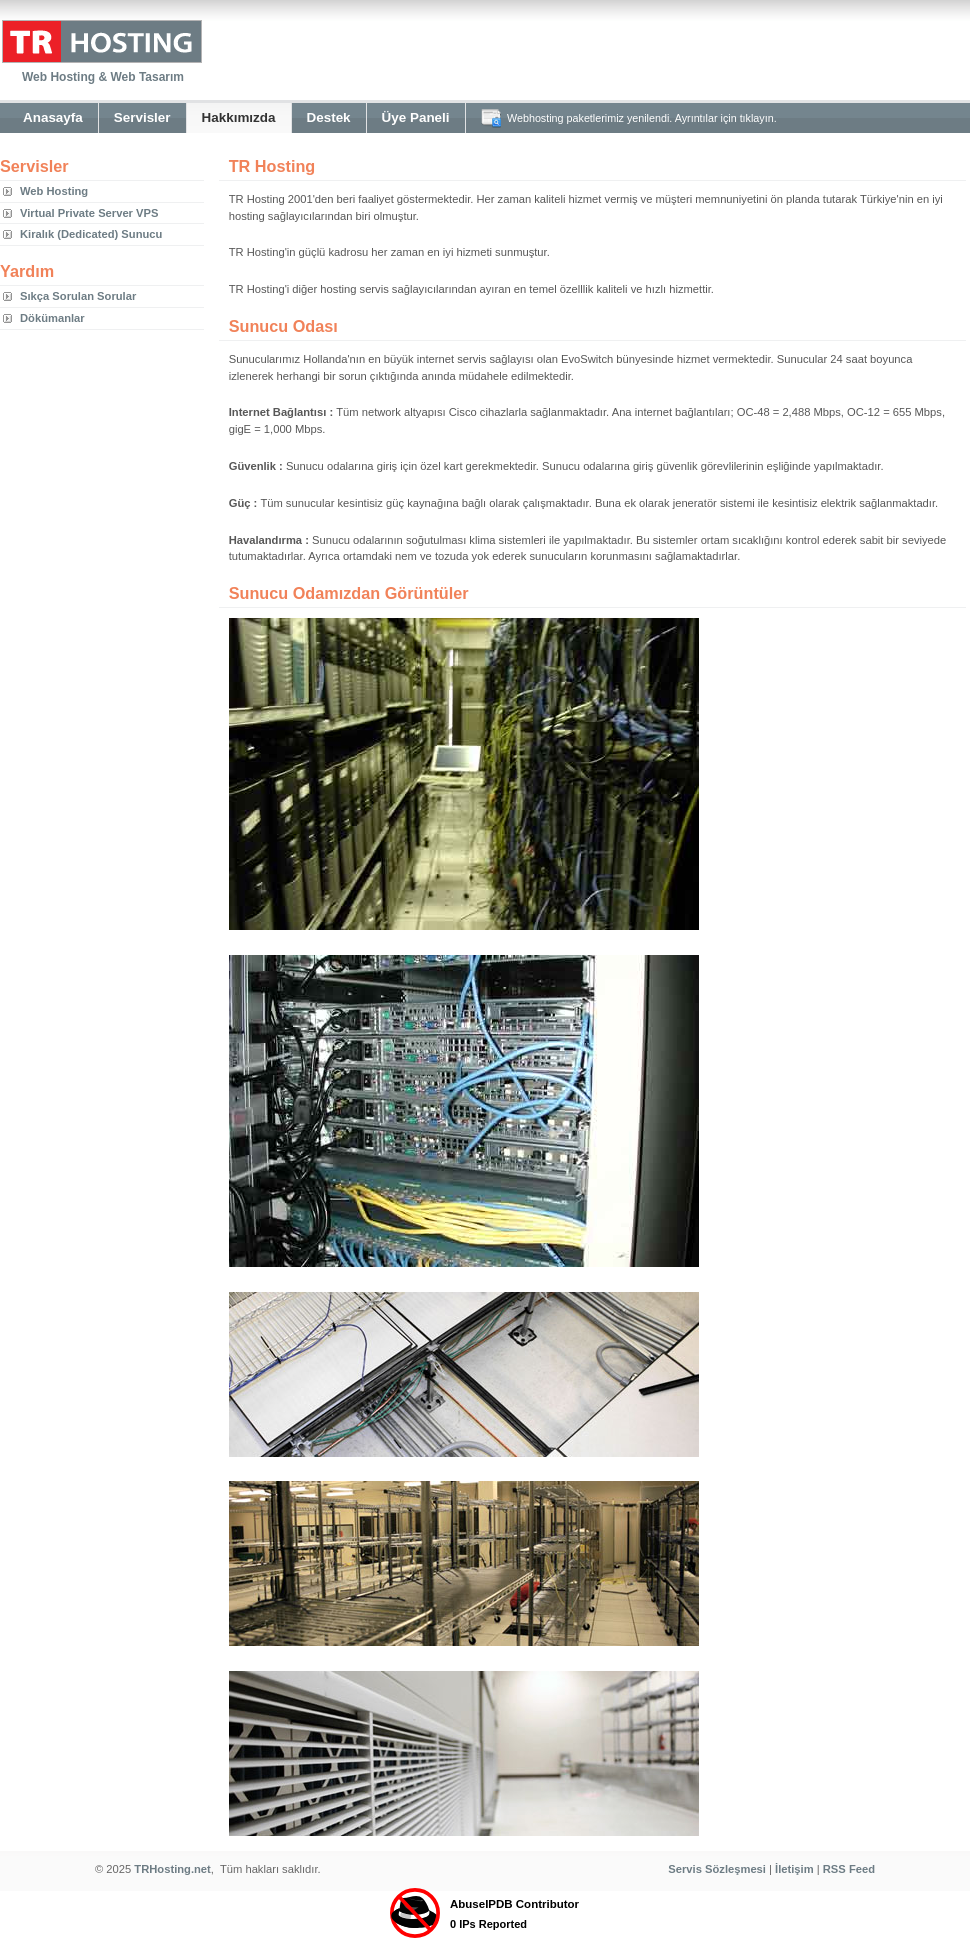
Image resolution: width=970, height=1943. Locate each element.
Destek (329, 117)
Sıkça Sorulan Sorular (78, 296)
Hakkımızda (239, 117)
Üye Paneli (416, 117)
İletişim (794, 1869)
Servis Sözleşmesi (717, 1869)
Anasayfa (53, 117)
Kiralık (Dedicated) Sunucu (91, 234)
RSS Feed (849, 1869)
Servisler (142, 117)
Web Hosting (54, 191)
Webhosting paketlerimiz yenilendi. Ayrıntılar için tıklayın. (642, 118)
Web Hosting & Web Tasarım (103, 77)
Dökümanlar (52, 318)
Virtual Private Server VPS (89, 213)
